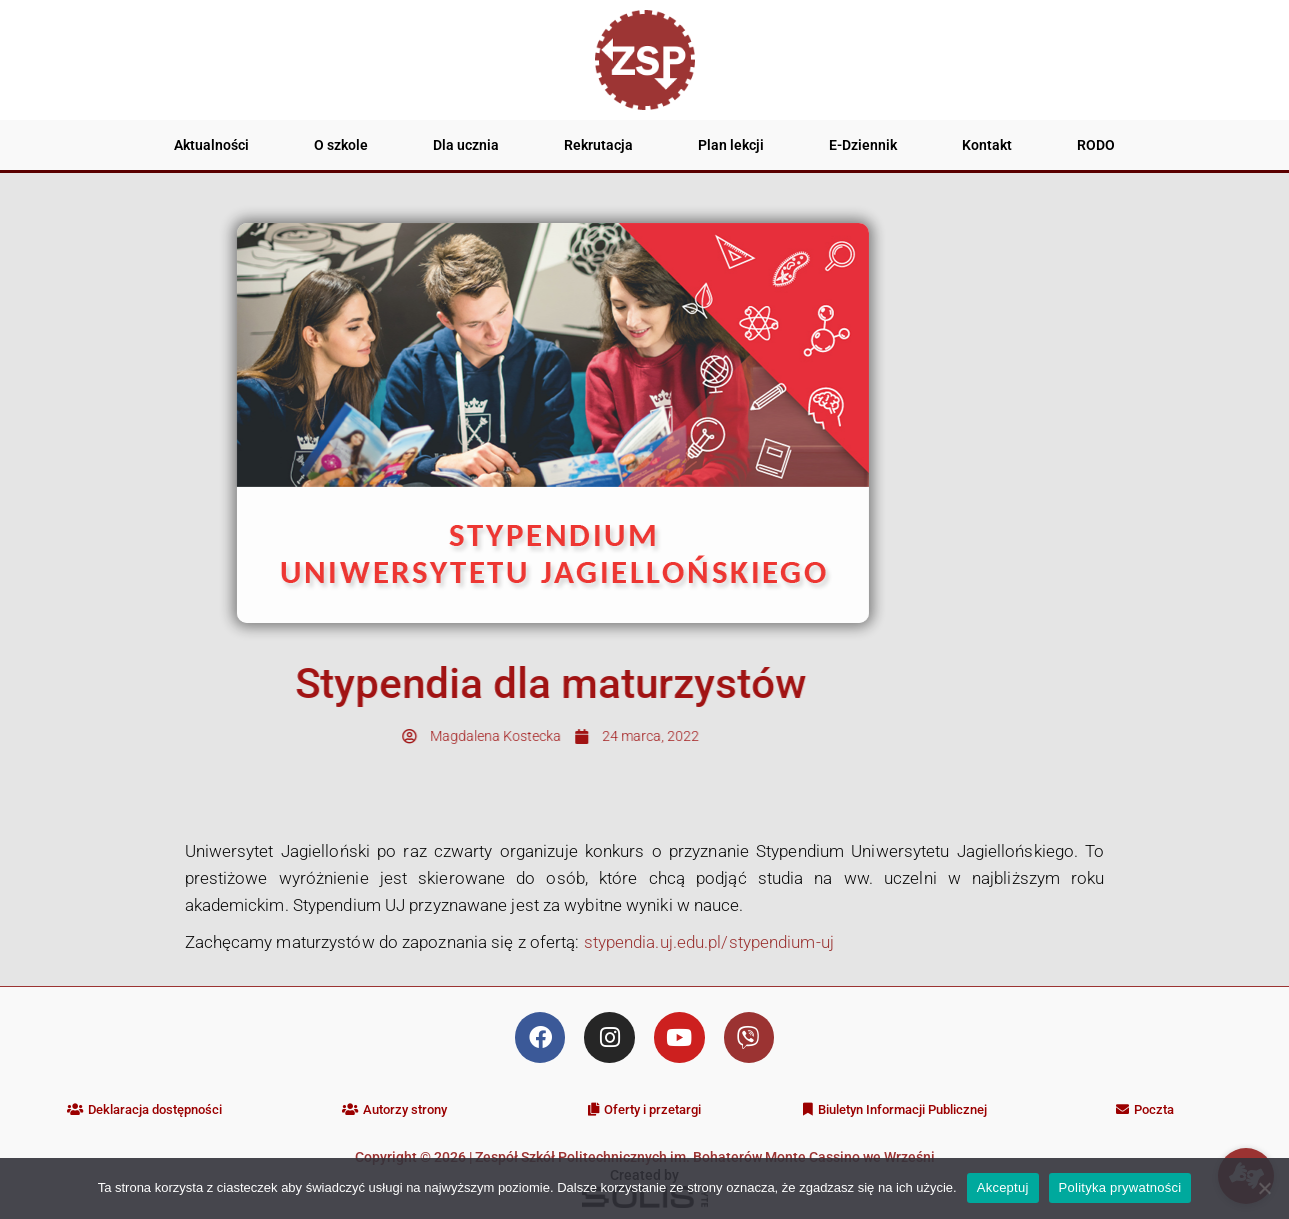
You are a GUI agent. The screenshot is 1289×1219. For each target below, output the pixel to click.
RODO (1096, 145)
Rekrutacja (598, 145)
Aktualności (211, 145)
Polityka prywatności (1120, 1187)
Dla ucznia (466, 145)
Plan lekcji (731, 145)
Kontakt (987, 145)
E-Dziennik (863, 145)
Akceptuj (1003, 1187)
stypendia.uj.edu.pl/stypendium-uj (709, 942)
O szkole (341, 145)
